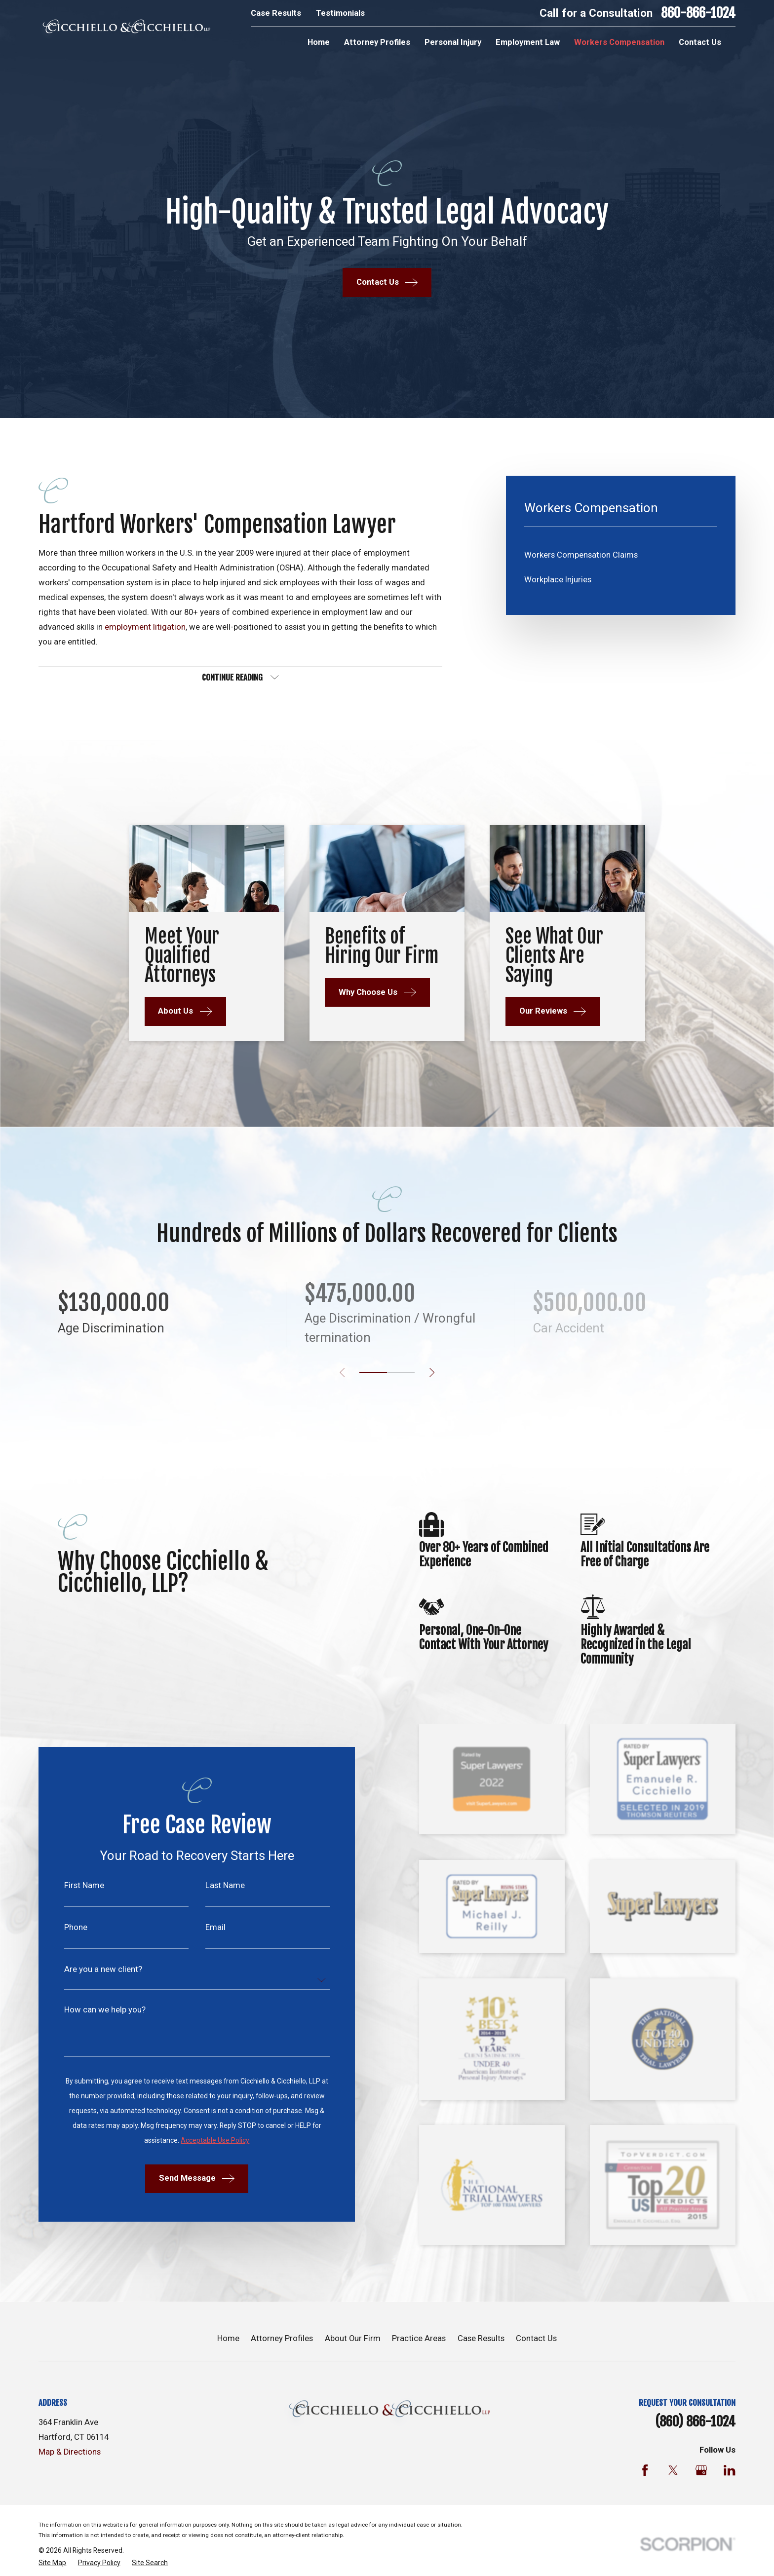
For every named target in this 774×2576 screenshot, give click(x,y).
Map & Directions (70, 2452)
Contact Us (536, 2338)
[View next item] (431, 1372)
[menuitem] (620, 555)
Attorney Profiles (282, 2338)
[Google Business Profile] (701, 2470)
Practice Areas (419, 2338)
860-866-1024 (698, 13)
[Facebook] (645, 2470)
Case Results (276, 13)
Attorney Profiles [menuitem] (377, 42)
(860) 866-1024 (695, 2421)
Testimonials (340, 13)
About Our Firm (353, 2338)
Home (228, 2338)
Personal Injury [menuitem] (453, 42)
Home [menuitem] (319, 42)
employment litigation (145, 627)
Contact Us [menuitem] (700, 42)
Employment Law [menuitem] (528, 42)
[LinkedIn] (729, 2470)
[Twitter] (673, 2470)
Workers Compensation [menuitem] (619, 42)
